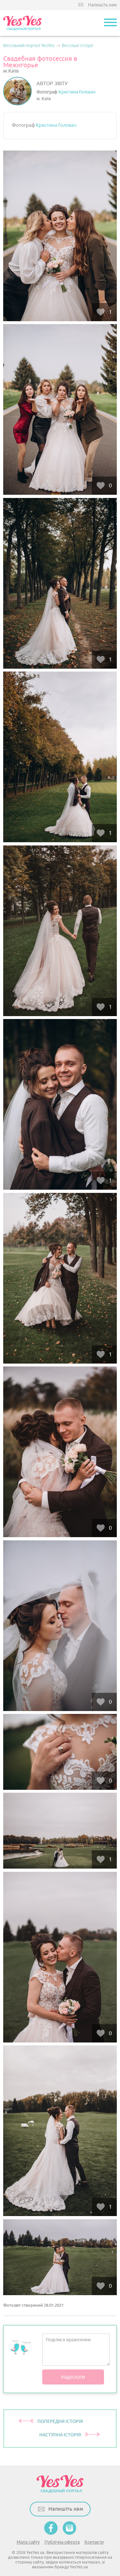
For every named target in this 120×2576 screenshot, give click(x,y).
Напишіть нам (102, 5)
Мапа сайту (28, 2542)
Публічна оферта (62, 2542)
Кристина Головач (77, 92)
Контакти (94, 2542)
